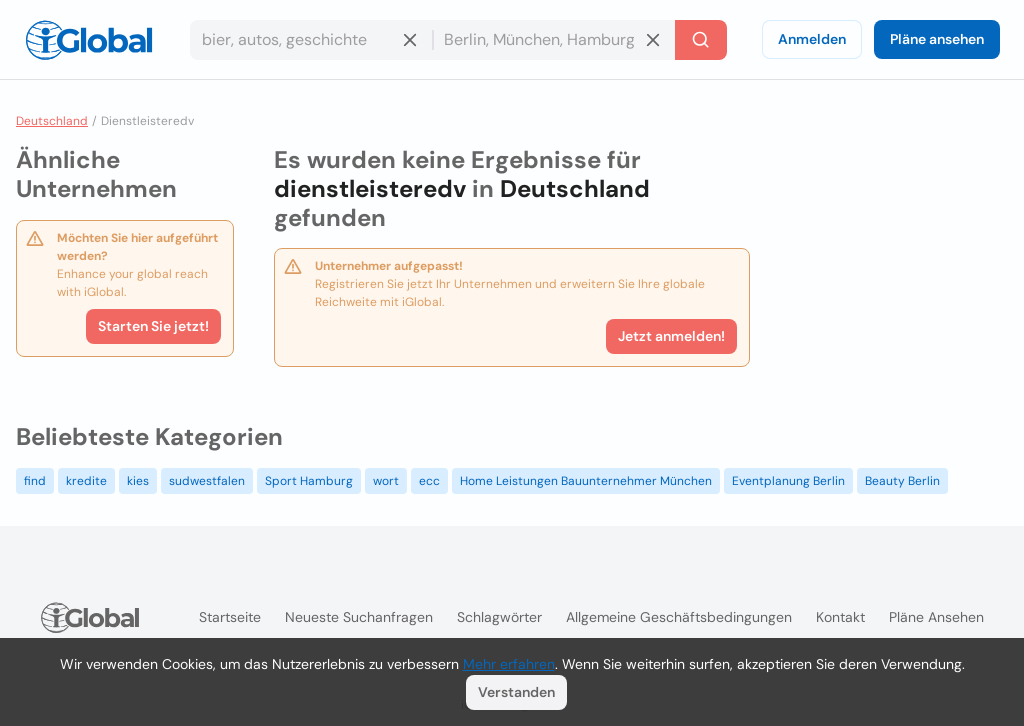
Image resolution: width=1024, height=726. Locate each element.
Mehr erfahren (509, 664)
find (35, 481)
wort (386, 481)
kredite (86, 481)
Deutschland (52, 121)
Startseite (230, 617)
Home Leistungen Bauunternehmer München (586, 481)
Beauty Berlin (902, 481)
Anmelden (812, 39)
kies (138, 481)
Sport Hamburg (309, 481)
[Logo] (89, 40)
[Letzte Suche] (701, 40)
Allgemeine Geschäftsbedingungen (679, 617)
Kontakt (840, 617)
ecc (429, 481)
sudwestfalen (207, 481)
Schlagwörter (499, 617)
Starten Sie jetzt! (153, 326)
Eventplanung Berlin (788, 481)
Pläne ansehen (937, 39)
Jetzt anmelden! (671, 336)
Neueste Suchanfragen (359, 617)
